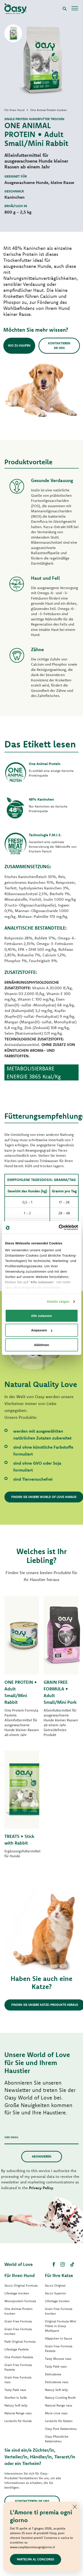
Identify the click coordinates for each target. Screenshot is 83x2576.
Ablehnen (41, 1345)
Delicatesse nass (56, 2382)
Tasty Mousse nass (58, 2359)
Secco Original (55, 2285)
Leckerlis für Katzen (59, 2421)
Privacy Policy (41, 2187)
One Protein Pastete (18, 2357)
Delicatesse (53, 2374)
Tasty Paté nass (15, 2390)
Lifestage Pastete (16, 2349)
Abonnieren (41, 2156)
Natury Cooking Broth (60, 2398)
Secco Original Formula (21, 2285)
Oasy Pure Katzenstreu (61, 2429)
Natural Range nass (18, 2413)
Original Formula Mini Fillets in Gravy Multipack (60, 2326)
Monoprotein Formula (20, 2301)
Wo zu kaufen (19, 345)
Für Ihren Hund (19, 2275)
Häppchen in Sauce (58, 2338)
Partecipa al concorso (35, 2559)
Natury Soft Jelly (15, 2405)
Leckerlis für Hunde (18, 2421)
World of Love (18, 2264)
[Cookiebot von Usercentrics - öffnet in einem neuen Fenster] (59, 1227)
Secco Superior (55, 2293)
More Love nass (56, 2413)
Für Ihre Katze (59, 2275)
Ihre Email (11, 2137)
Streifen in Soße (15, 2398)
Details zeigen (58, 1301)
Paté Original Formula (20, 2342)
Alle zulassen (41, 1315)
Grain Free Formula (18, 2321)
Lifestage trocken (16, 2293)
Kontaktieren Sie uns (59, 345)
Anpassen (41, 1330)
